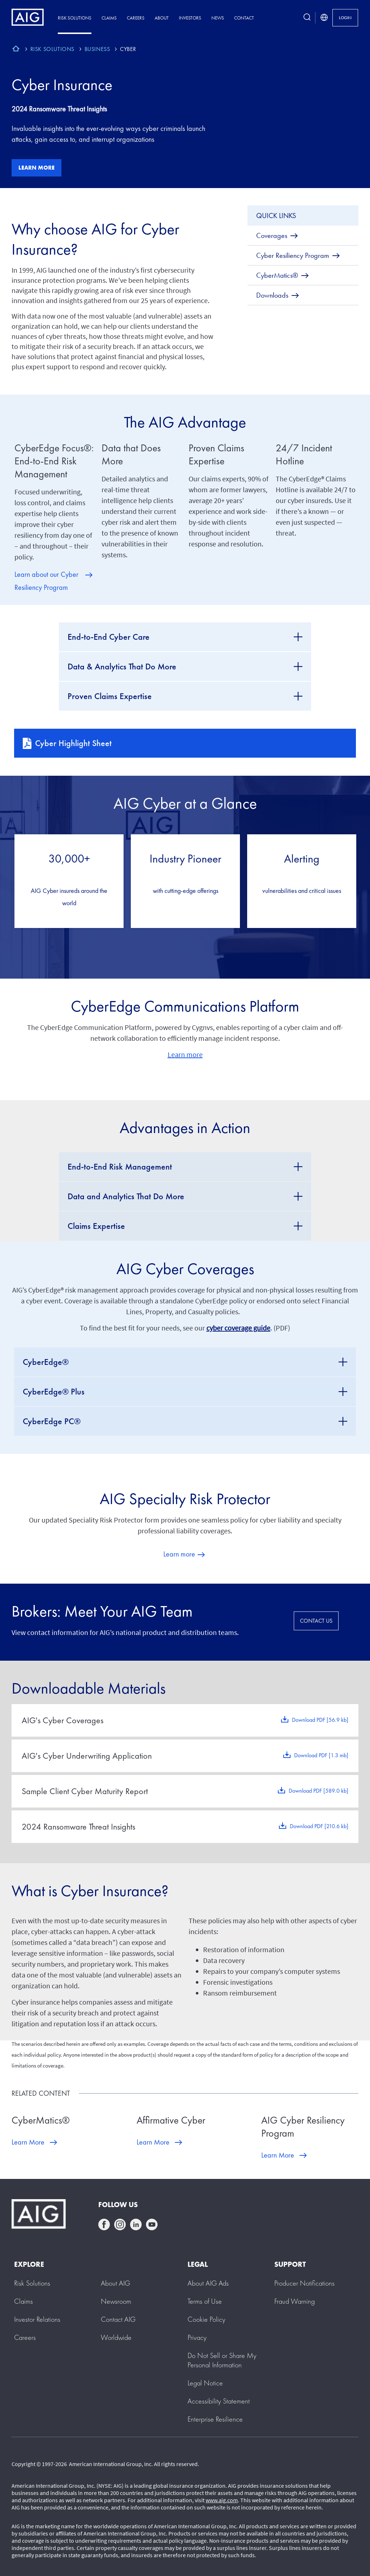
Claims (109, 18)
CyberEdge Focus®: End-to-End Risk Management (54, 461)
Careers (136, 18)
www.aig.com (222, 2500)
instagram (120, 2224)
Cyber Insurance (62, 84)
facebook (104, 2224)
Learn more (36, 167)
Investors (190, 18)
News (217, 18)
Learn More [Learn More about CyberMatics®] (28, 2142)
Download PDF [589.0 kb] (318, 1790)
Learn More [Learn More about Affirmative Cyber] (153, 2142)
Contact (244, 18)
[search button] (307, 18)
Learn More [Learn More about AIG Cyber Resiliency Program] (277, 2155)
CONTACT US (316, 1621)
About (162, 18)
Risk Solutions (74, 18)
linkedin (136, 2224)
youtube (152, 2224)
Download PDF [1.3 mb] (321, 1755)
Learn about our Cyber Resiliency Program (46, 581)
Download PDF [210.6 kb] (319, 1826)
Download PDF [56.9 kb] (320, 1720)
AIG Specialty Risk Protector (185, 1499)
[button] (222, 2360)
